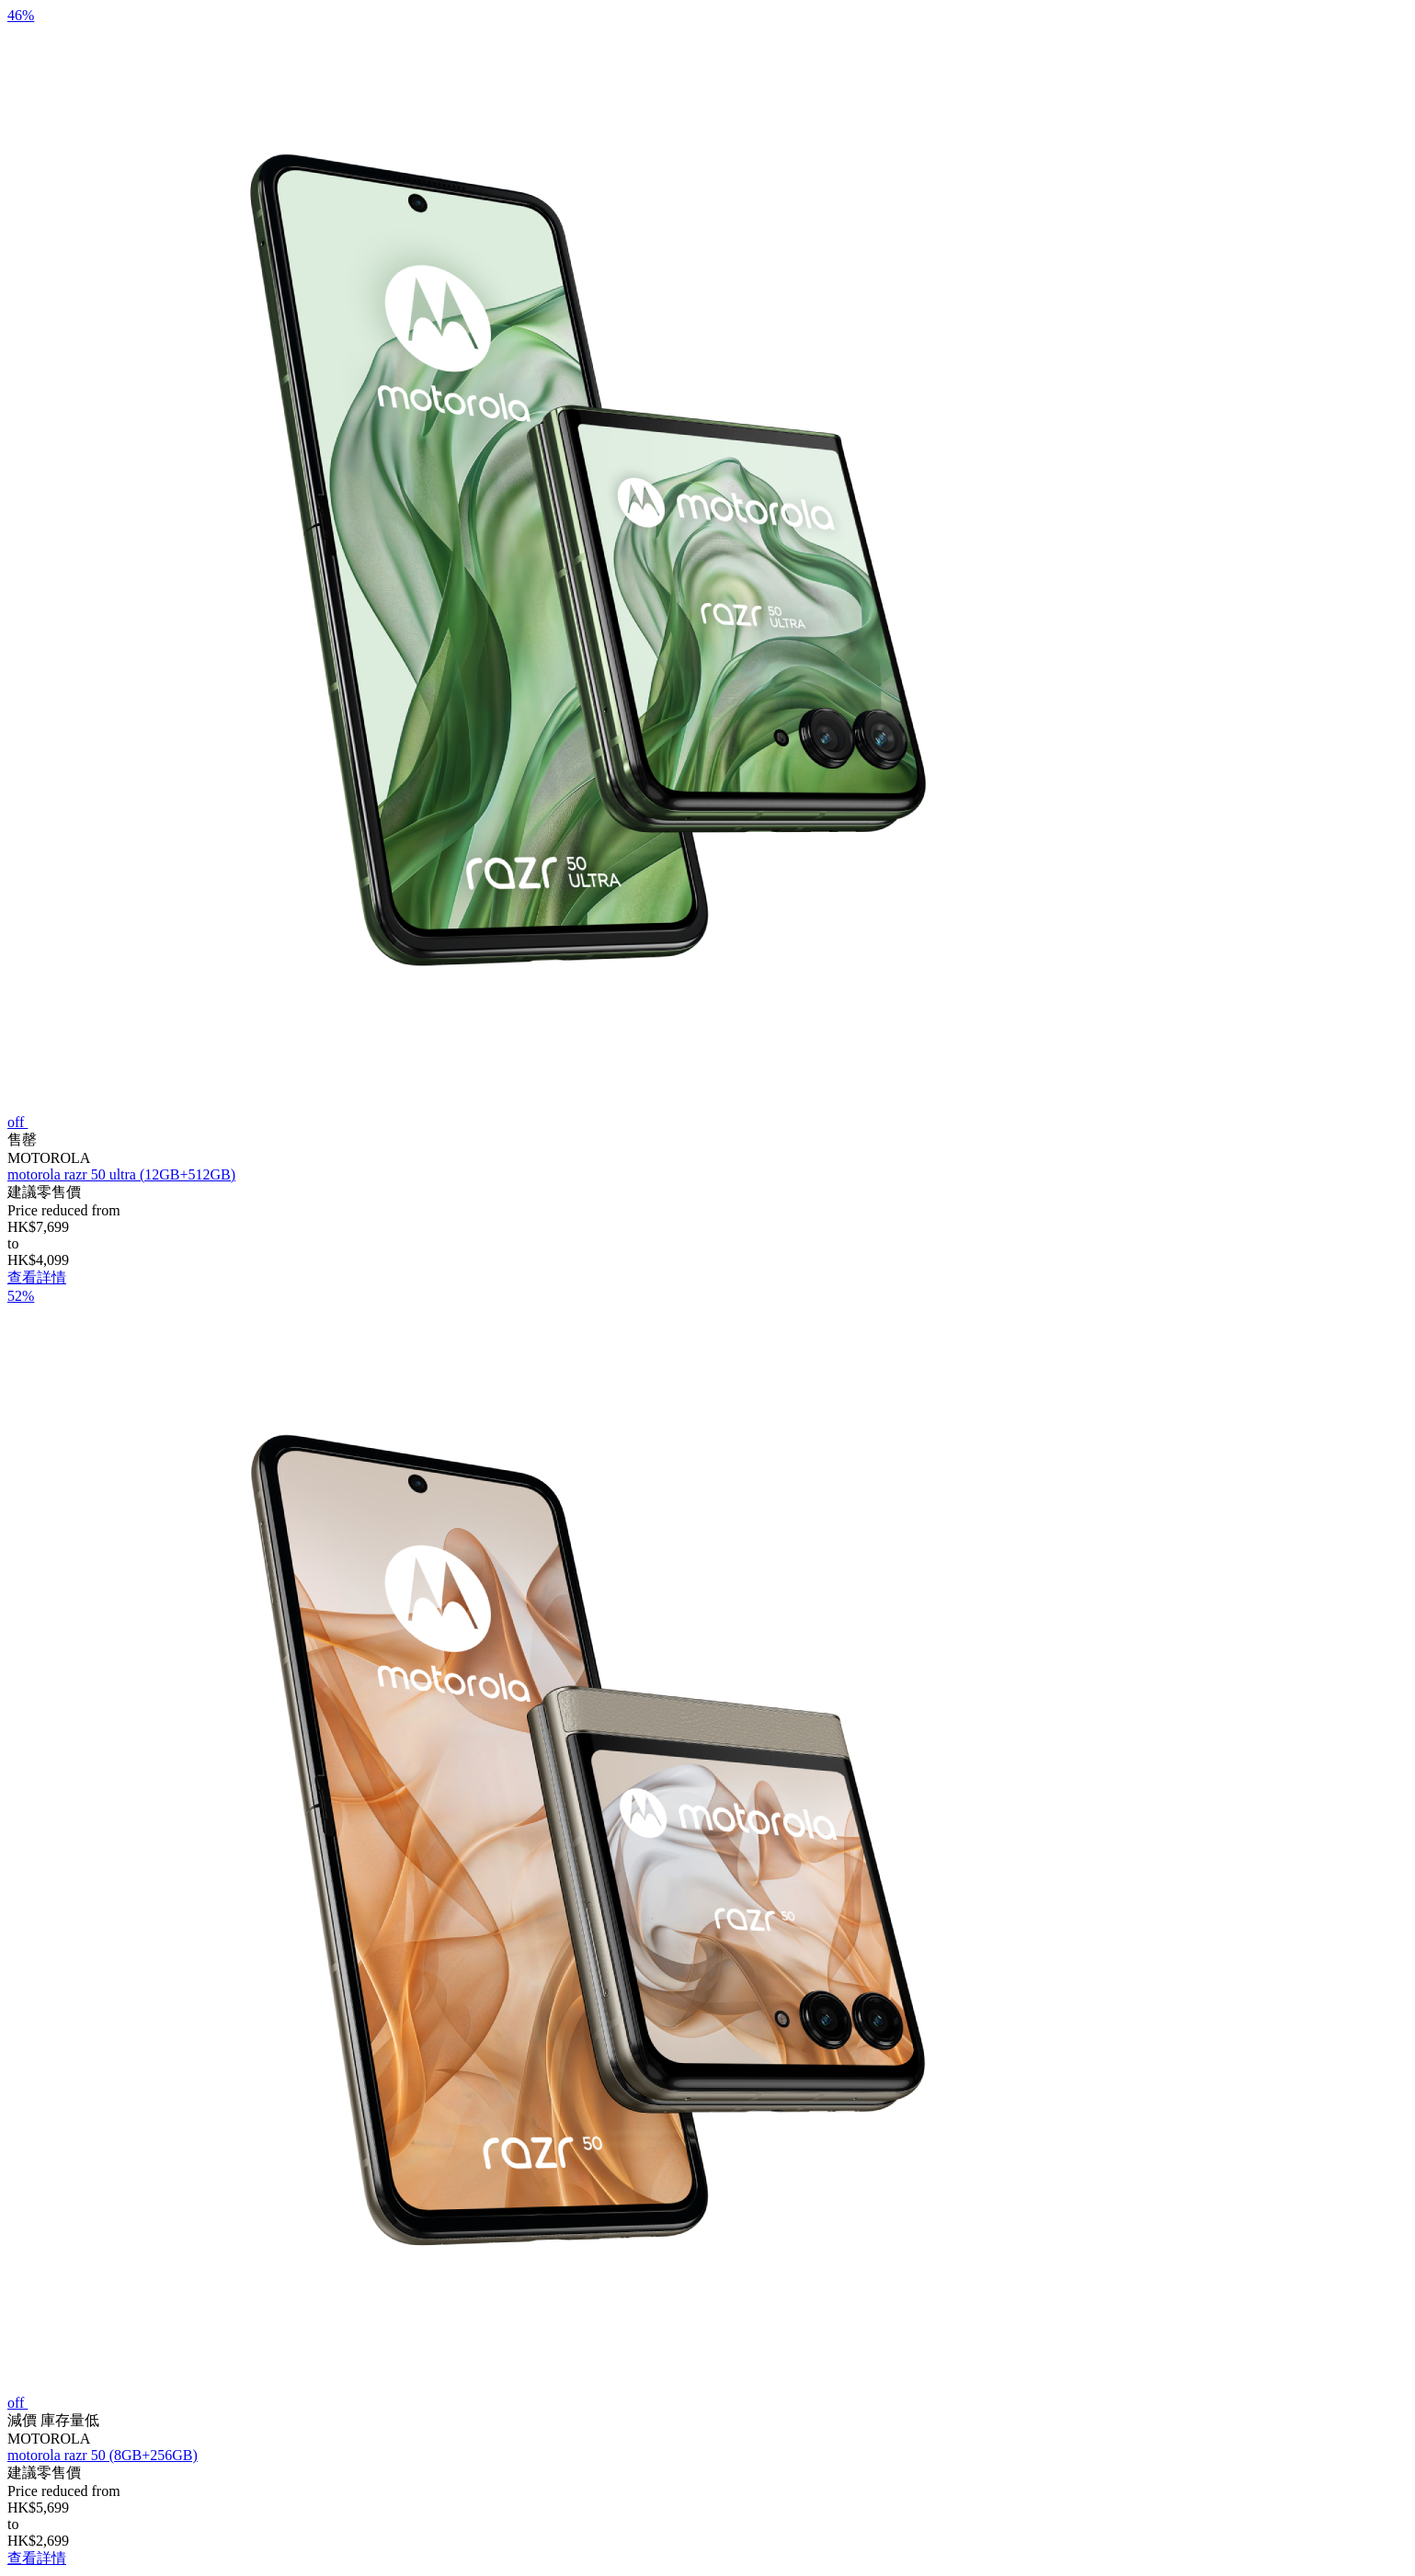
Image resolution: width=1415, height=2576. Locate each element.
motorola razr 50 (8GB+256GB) (102, 2455)
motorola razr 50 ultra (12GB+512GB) (121, 1174)
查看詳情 (36, 1277)
